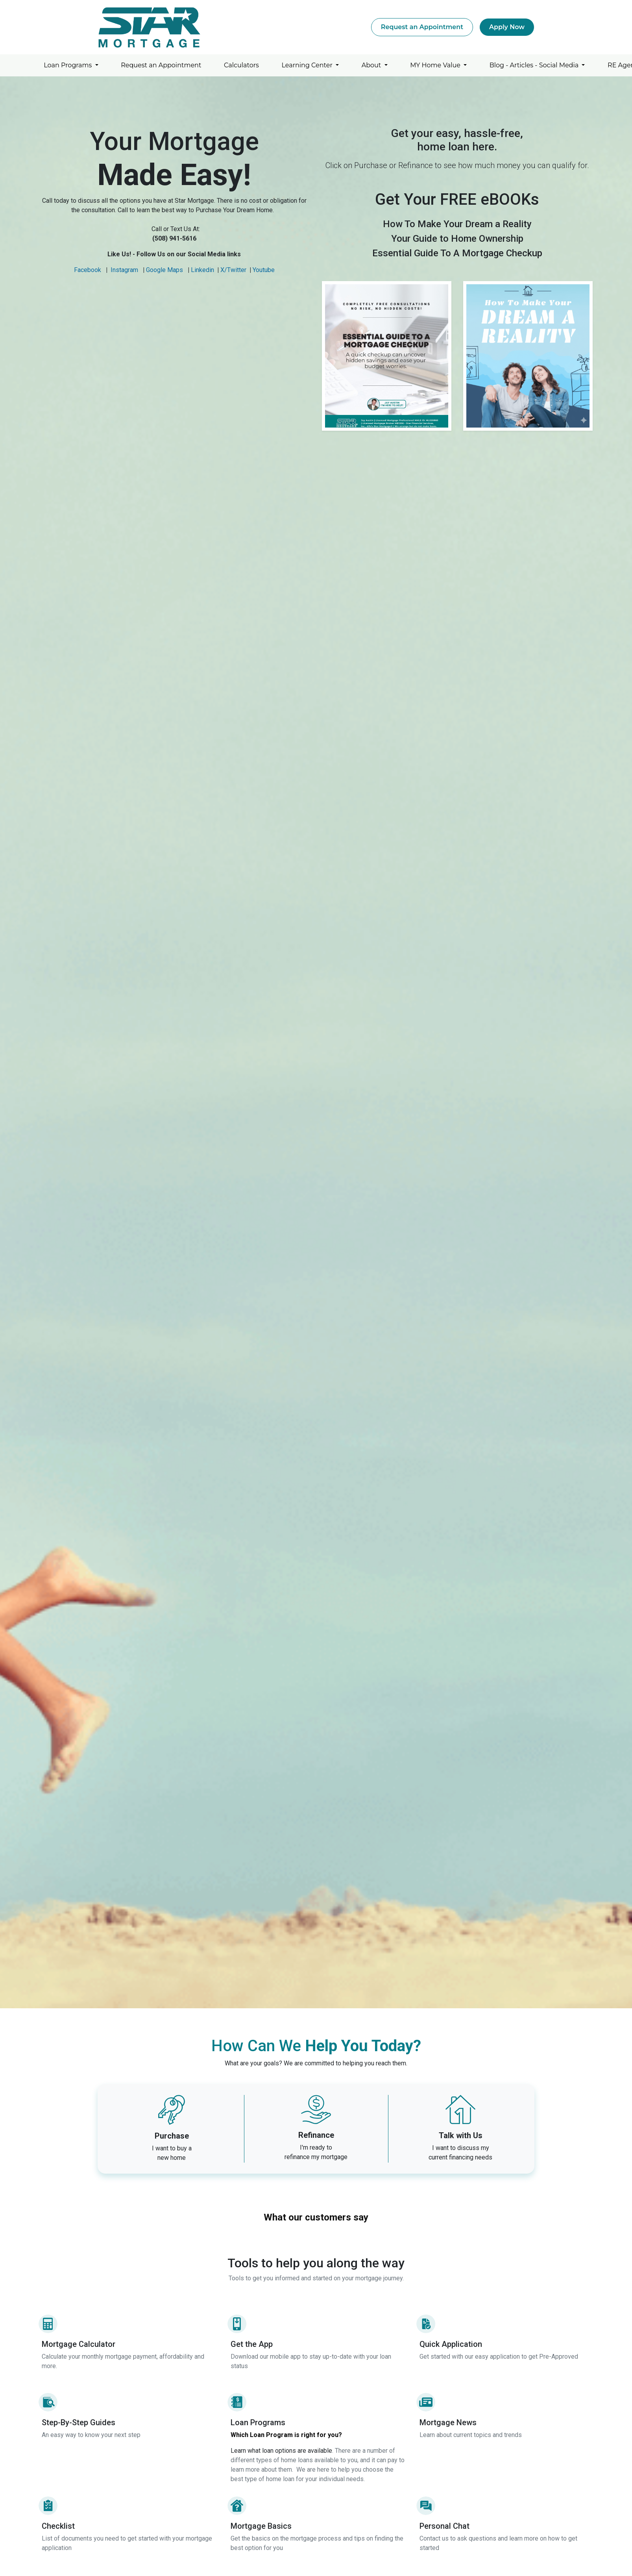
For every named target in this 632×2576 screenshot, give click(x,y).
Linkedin (202, 270)
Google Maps (164, 270)
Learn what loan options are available (281, 2450)
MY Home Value (436, 65)
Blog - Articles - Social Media (535, 65)
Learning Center (308, 65)
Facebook (87, 270)
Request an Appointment (422, 27)
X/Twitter (233, 270)
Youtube (264, 270)
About (372, 65)
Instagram (124, 270)
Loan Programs (68, 65)
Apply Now (507, 27)
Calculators (241, 65)
